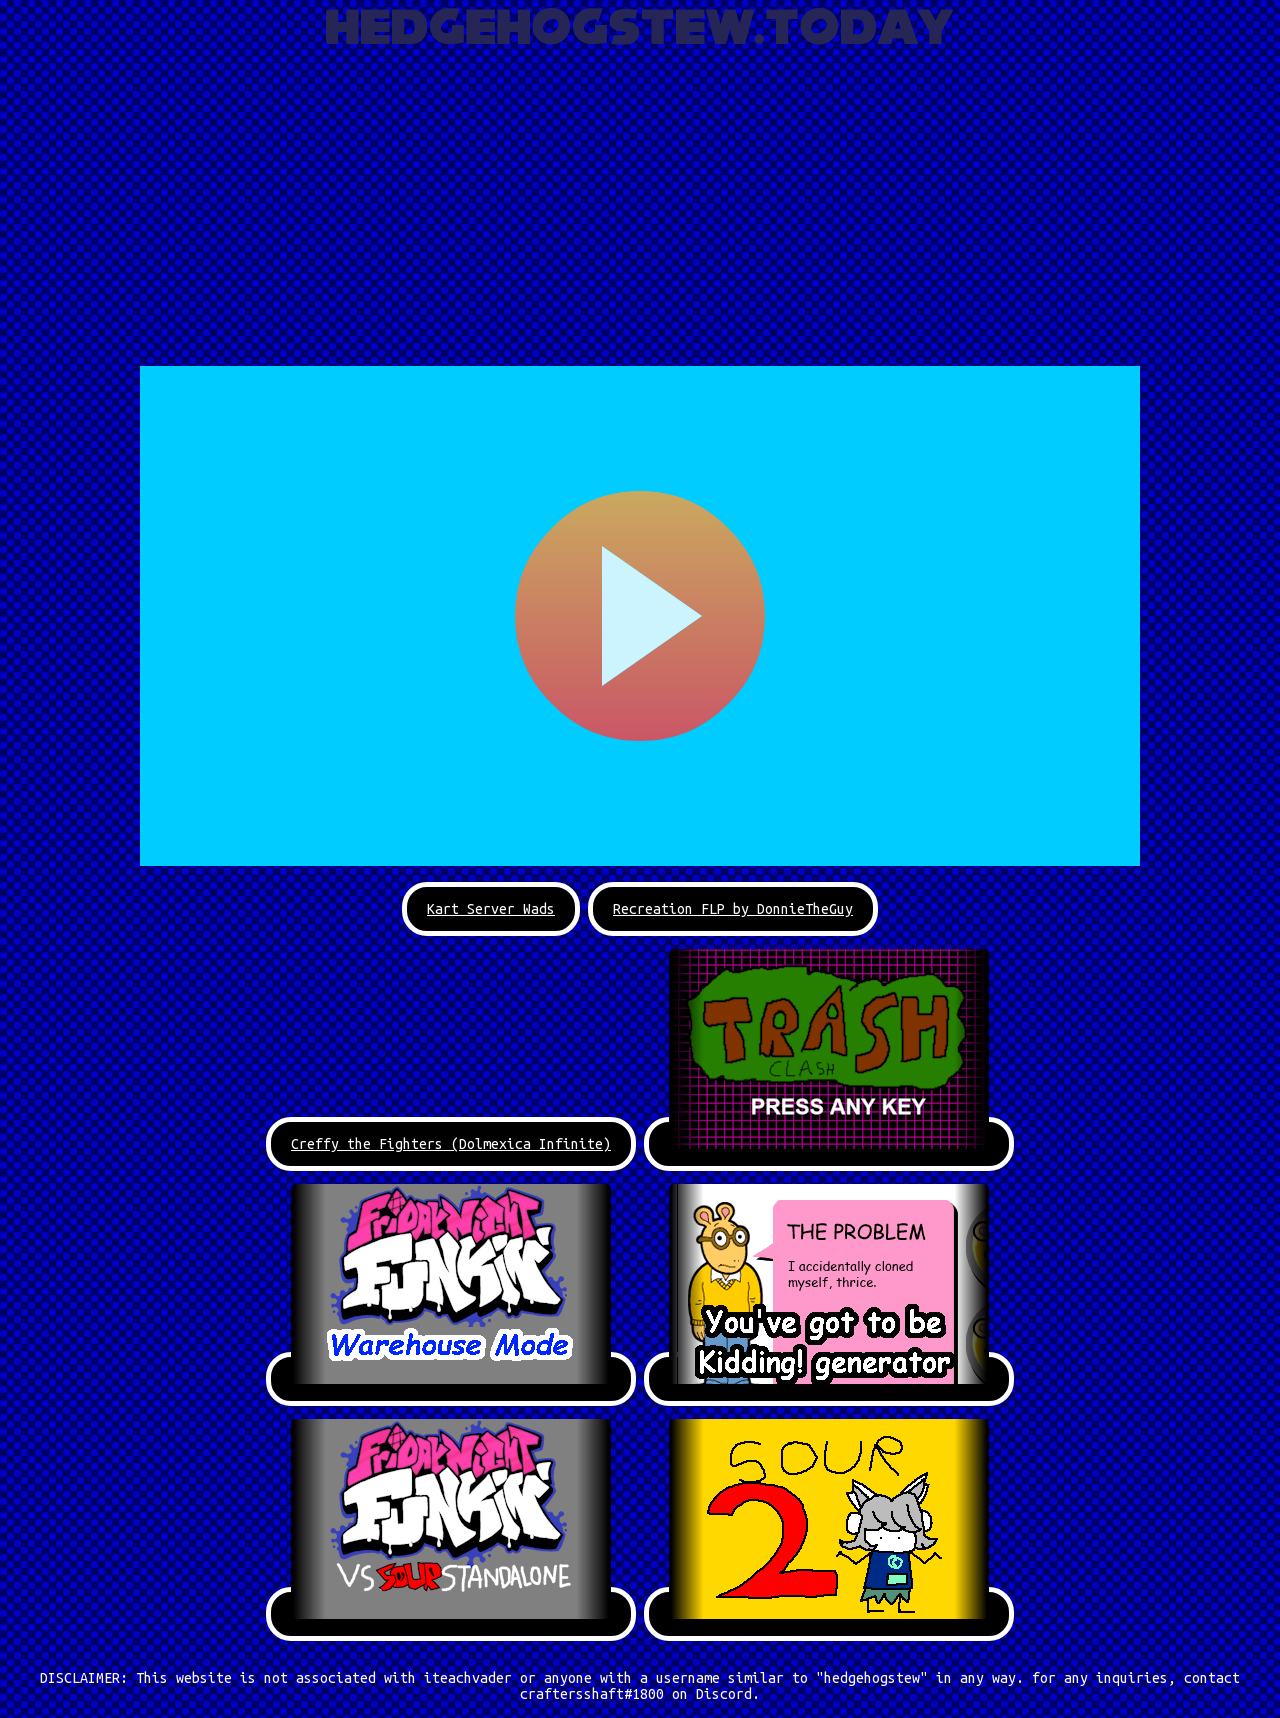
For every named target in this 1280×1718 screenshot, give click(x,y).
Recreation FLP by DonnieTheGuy (733, 909)
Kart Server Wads (491, 909)
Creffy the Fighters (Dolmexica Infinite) (451, 1144)
